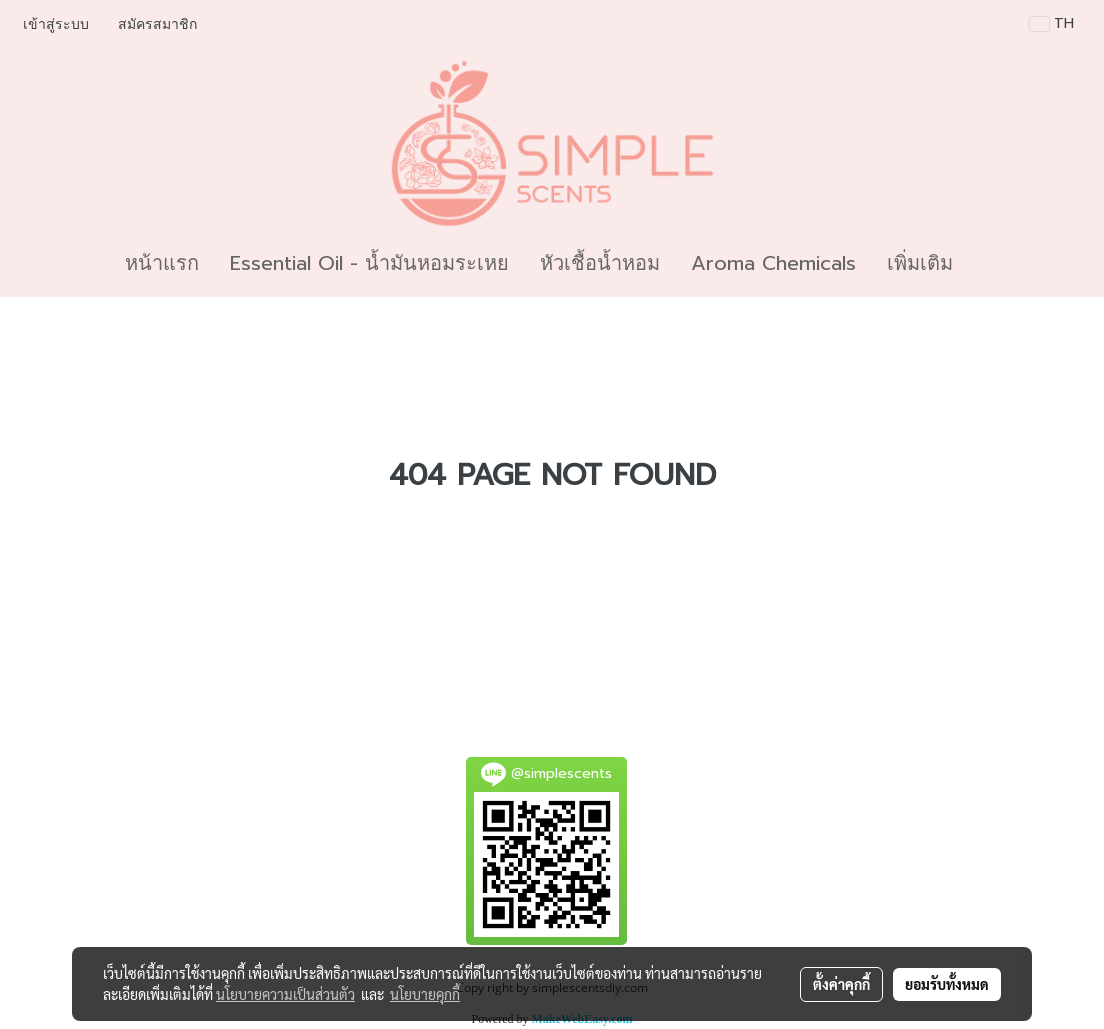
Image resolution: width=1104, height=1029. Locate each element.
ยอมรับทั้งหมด (947, 984)
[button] (986, 263)
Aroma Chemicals (773, 263)
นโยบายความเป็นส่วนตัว (285, 994)
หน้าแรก (162, 263)
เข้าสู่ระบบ (56, 24)
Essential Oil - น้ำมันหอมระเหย (369, 263)
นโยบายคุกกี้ (425, 994)
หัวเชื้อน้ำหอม (600, 263)
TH (1052, 23)
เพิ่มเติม (920, 263)
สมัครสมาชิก (157, 24)
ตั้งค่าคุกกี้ (841, 984)
